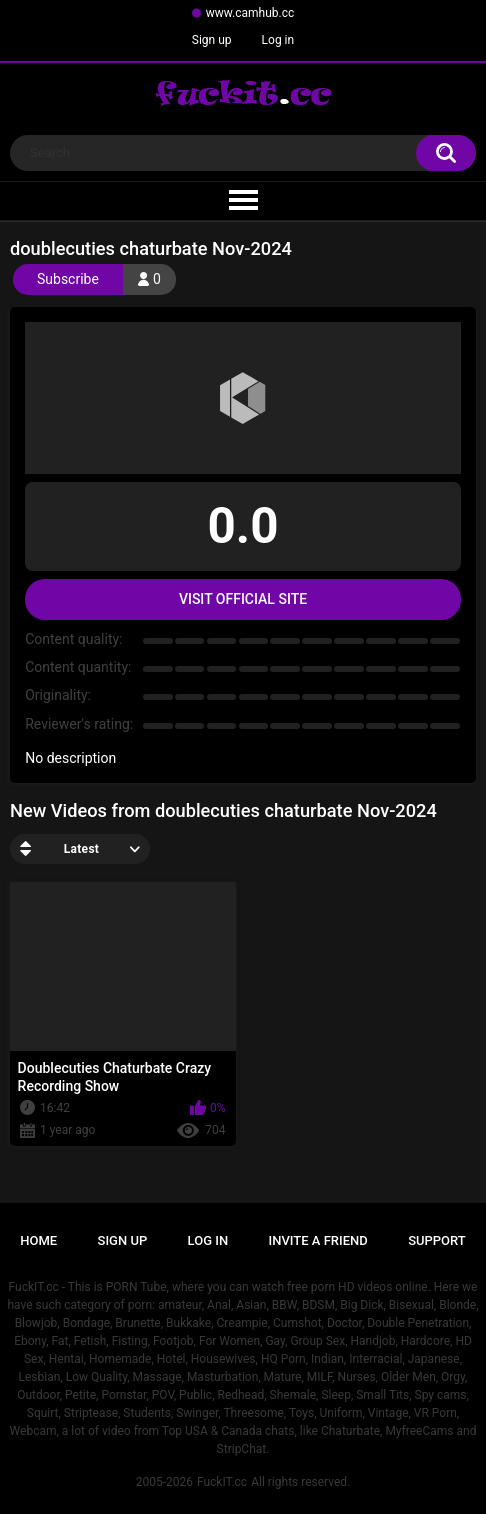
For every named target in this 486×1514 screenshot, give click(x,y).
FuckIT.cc (222, 1482)
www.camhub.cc (250, 13)
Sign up (212, 40)
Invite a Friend (318, 1240)
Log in (278, 40)
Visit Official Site (243, 599)
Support (437, 1240)
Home (38, 1240)
